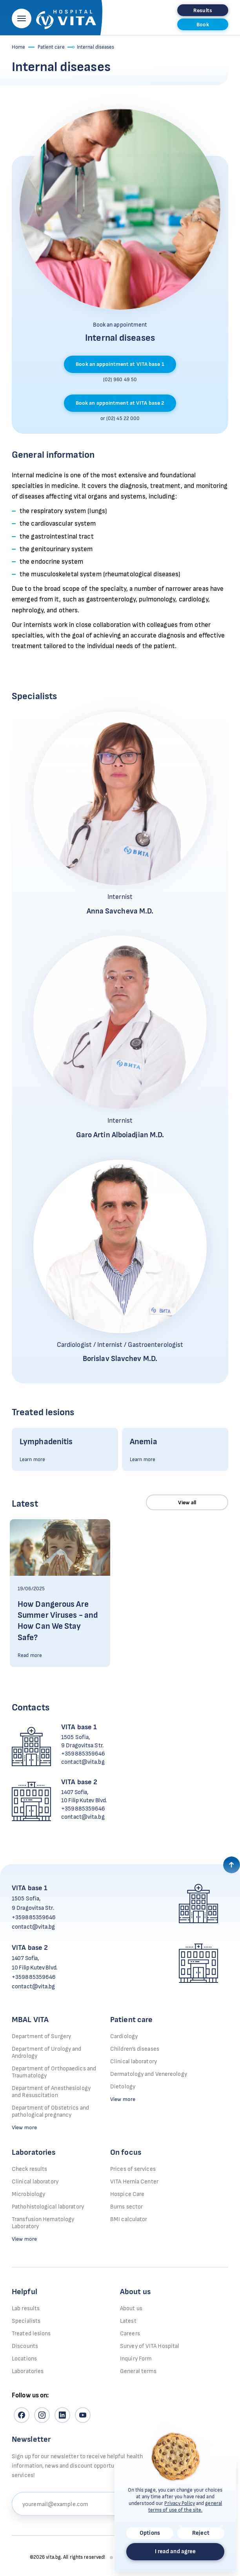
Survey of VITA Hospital (149, 2346)
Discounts (25, 2346)
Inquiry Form (136, 2358)
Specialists (26, 2321)
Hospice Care (127, 2194)
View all (187, 1502)
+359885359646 (83, 1754)
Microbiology (28, 2194)
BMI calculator (128, 2219)
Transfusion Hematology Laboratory (43, 2223)
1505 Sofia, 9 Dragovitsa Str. (82, 1741)
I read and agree (175, 2551)
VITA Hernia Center (134, 2181)
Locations (24, 2358)
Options (150, 2533)
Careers (130, 2333)
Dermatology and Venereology (148, 2074)
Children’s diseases (134, 2049)
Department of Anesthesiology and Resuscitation (51, 2092)
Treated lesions (31, 2333)
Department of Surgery (41, 2036)
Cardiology (124, 2036)
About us (131, 2308)
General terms (138, 2371)
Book (202, 24)
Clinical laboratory (133, 2061)
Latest (128, 2321)
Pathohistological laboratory (48, 2207)
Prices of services (133, 2169)
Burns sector (126, 2207)
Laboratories (33, 2152)
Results (202, 10)
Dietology (122, 2086)
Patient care (51, 47)
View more (24, 2127)
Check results (29, 2169)
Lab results (26, 2308)
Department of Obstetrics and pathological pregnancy (50, 2111)
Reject (200, 2533)
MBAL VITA (30, 2019)
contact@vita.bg (83, 1762)
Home (18, 47)
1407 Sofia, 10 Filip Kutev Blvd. (84, 1796)
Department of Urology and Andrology (47, 2052)
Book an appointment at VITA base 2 (120, 403)
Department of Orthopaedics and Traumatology (54, 2072)
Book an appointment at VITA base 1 (120, 364)
